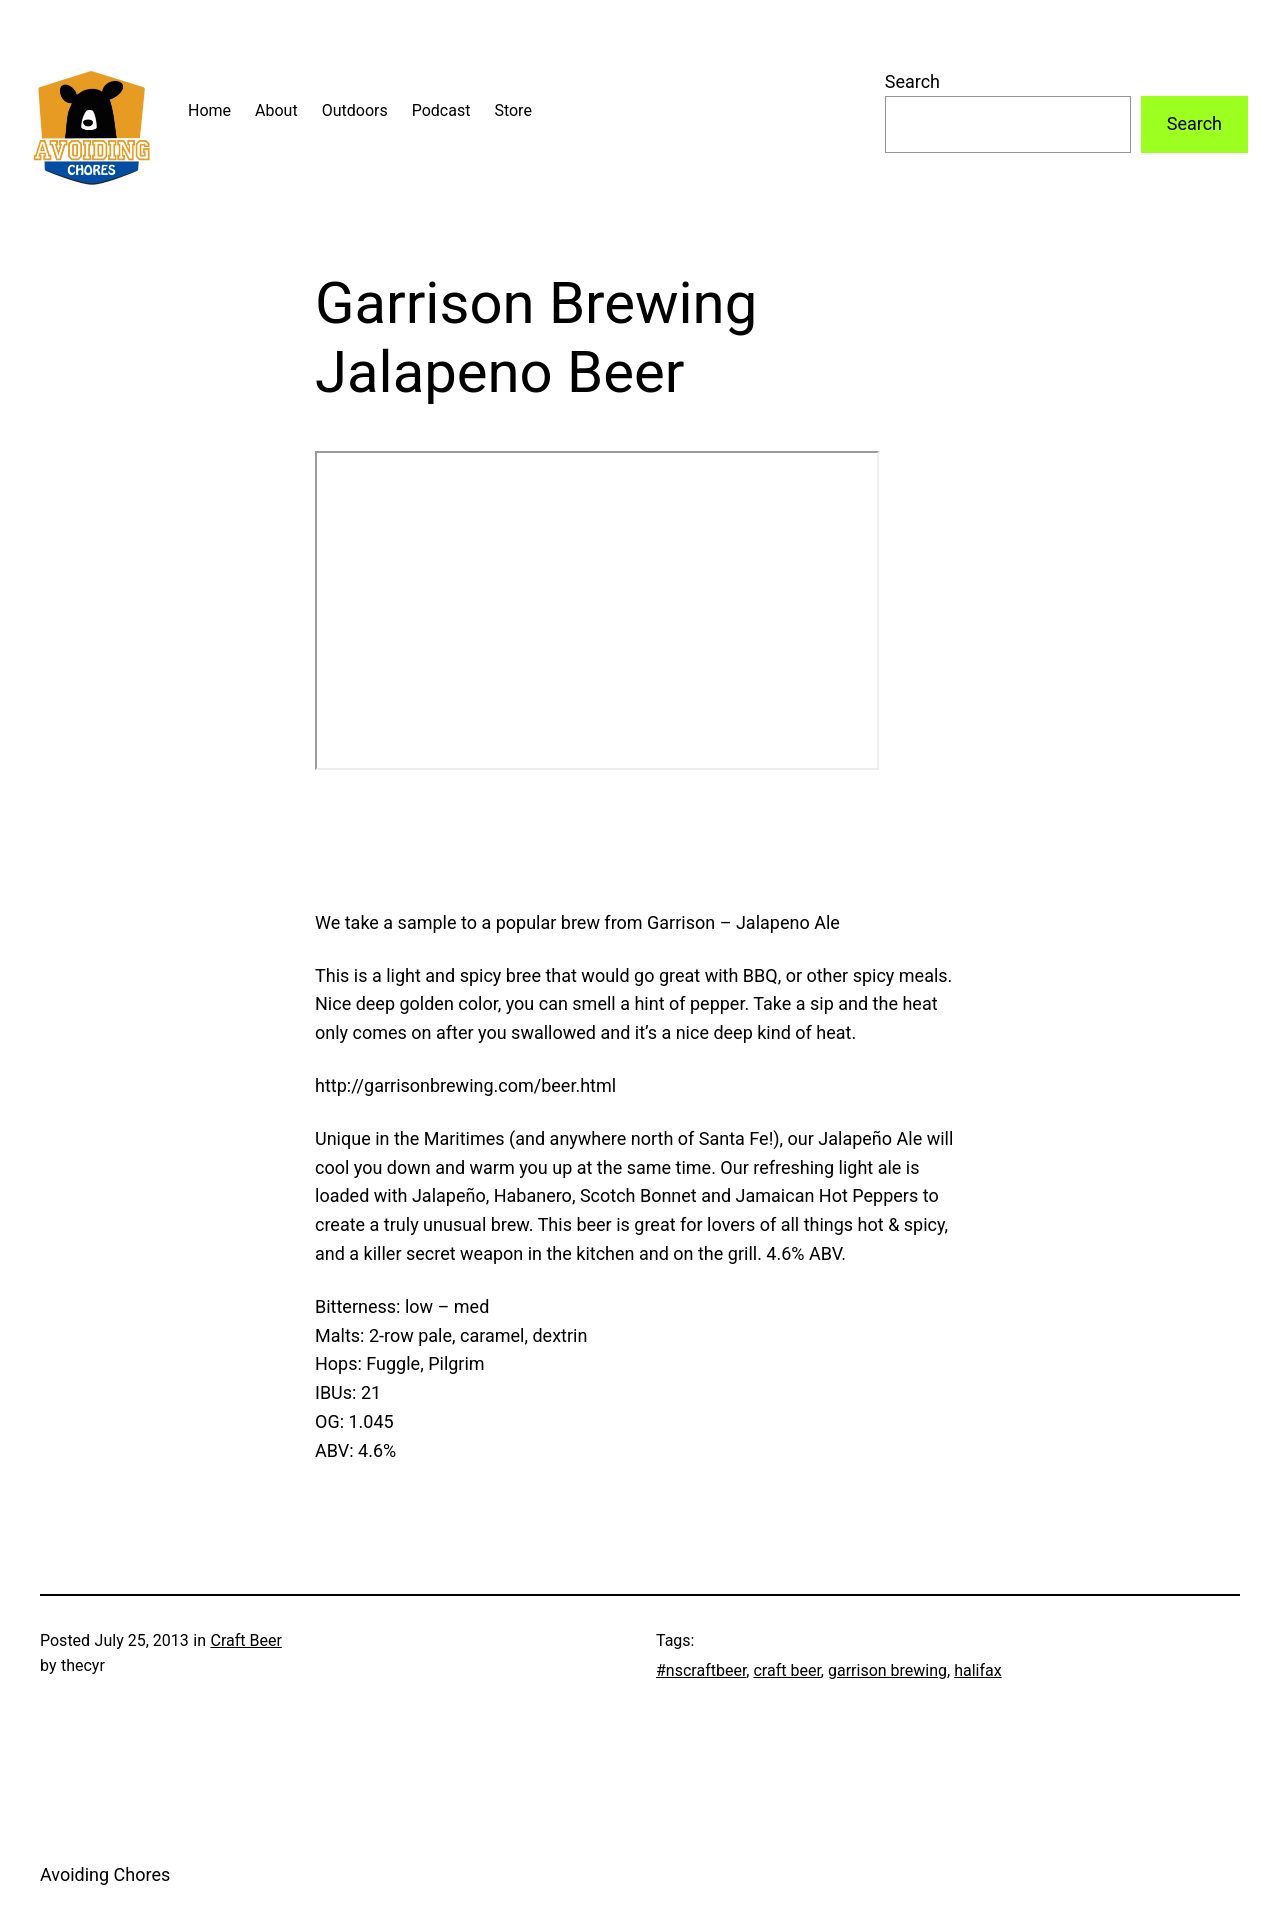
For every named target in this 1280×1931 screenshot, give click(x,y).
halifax (978, 1670)
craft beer (786, 1670)
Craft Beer (245, 1640)
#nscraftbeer (701, 1670)
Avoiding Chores (105, 1874)
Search (912, 81)
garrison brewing (887, 1670)
